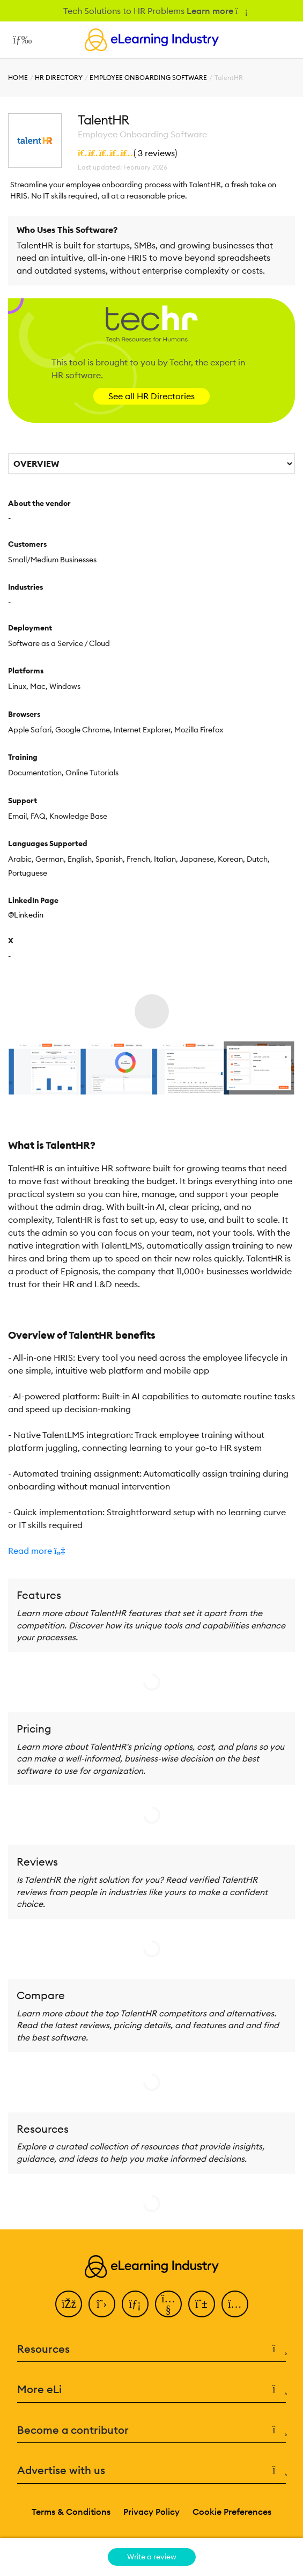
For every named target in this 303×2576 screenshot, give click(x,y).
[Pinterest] (201, 2304)
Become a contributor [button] (151, 2430)
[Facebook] (68, 2304)
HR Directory (59, 78)
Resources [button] (151, 2349)
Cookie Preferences (232, 2511)
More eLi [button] (151, 2389)
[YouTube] (168, 2304)
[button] (151, 1550)
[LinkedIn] (135, 2304)
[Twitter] (101, 2304)
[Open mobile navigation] (19, 39)
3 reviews (156, 153)
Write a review (151, 2557)
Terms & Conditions (71, 2511)
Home (18, 78)
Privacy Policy (151, 2511)
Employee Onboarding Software (148, 78)
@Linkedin (25, 915)
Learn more (216, 10)
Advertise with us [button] (151, 2470)
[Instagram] (234, 2304)
